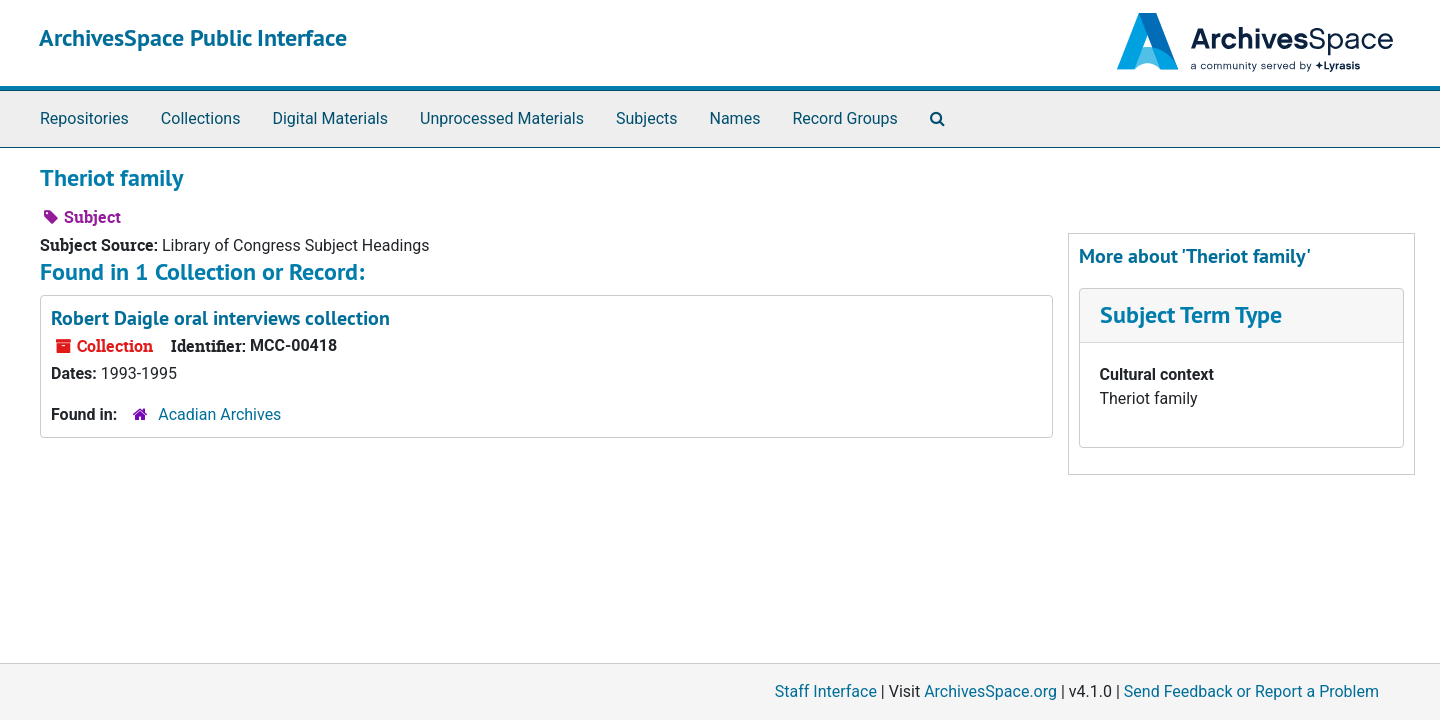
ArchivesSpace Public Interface (193, 37)
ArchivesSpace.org (990, 691)
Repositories (84, 118)
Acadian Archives (219, 414)
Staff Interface (826, 691)
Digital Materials (330, 118)
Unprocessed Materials (502, 118)
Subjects (646, 118)
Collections (201, 118)
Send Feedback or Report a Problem (1251, 691)
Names (735, 118)
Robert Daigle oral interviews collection (220, 318)
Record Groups (844, 118)
